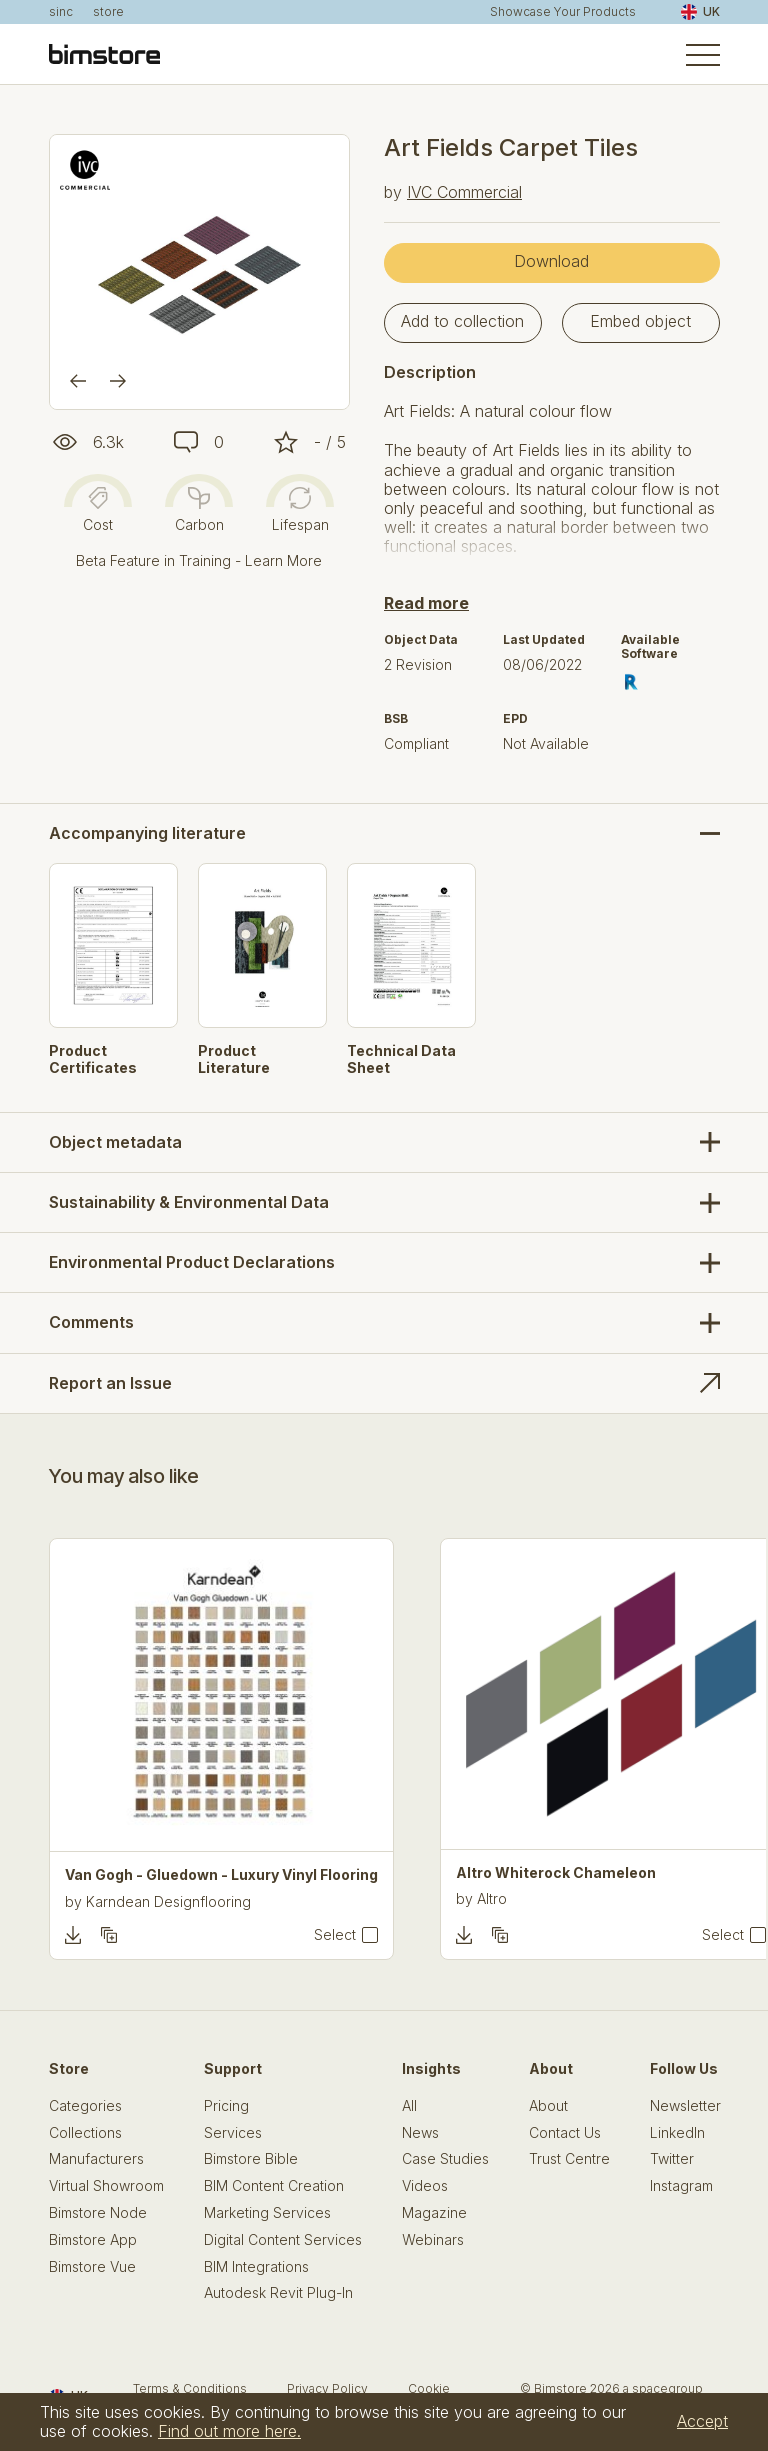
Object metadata (115, 1142)
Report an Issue (110, 1383)
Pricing (226, 2106)
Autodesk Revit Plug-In (278, 2293)
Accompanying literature (147, 833)
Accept (702, 2421)
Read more (426, 603)
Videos (425, 2186)
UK (700, 12)
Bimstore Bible (251, 2159)
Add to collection (462, 321)
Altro (492, 1898)
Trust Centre (569, 2159)
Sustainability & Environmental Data (189, 1202)
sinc (61, 12)
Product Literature (234, 1059)
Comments (91, 1322)
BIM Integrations (256, 2267)
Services (233, 2133)
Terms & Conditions (190, 2388)
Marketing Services (267, 2213)
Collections (85, 2133)
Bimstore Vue (92, 2267)
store (108, 12)
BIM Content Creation (274, 2186)
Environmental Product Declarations (192, 1262)
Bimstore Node (98, 2213)
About (548, 2106)
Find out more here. (229, 2431)
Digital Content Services (283, 2240)
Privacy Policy (327, 2388)
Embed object (640, 321)
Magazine (434, 2213)
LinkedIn (677, 2133)
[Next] (118, 381)
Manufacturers (96, 2159)
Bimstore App (93, 2240)
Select (335, 1935)
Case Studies (445, 2159)
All (409, 2106)
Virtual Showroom (106, 2186)
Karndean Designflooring (168, 1901)
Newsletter (685, 2106)
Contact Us (565, 2133)
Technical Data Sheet (401, 1059)
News (420, 2133)
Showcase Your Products (563, 12)
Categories (85, 2106)
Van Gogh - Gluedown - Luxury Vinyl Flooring (221, 1875)
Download (551, 261)
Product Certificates (93, 1059)
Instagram (681, 2186)
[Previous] (78, 381)
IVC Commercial (464, 192)
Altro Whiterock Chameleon (556, 1873)
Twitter (672, 2159)
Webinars (433, 2240)
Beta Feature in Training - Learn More (199, 560)
